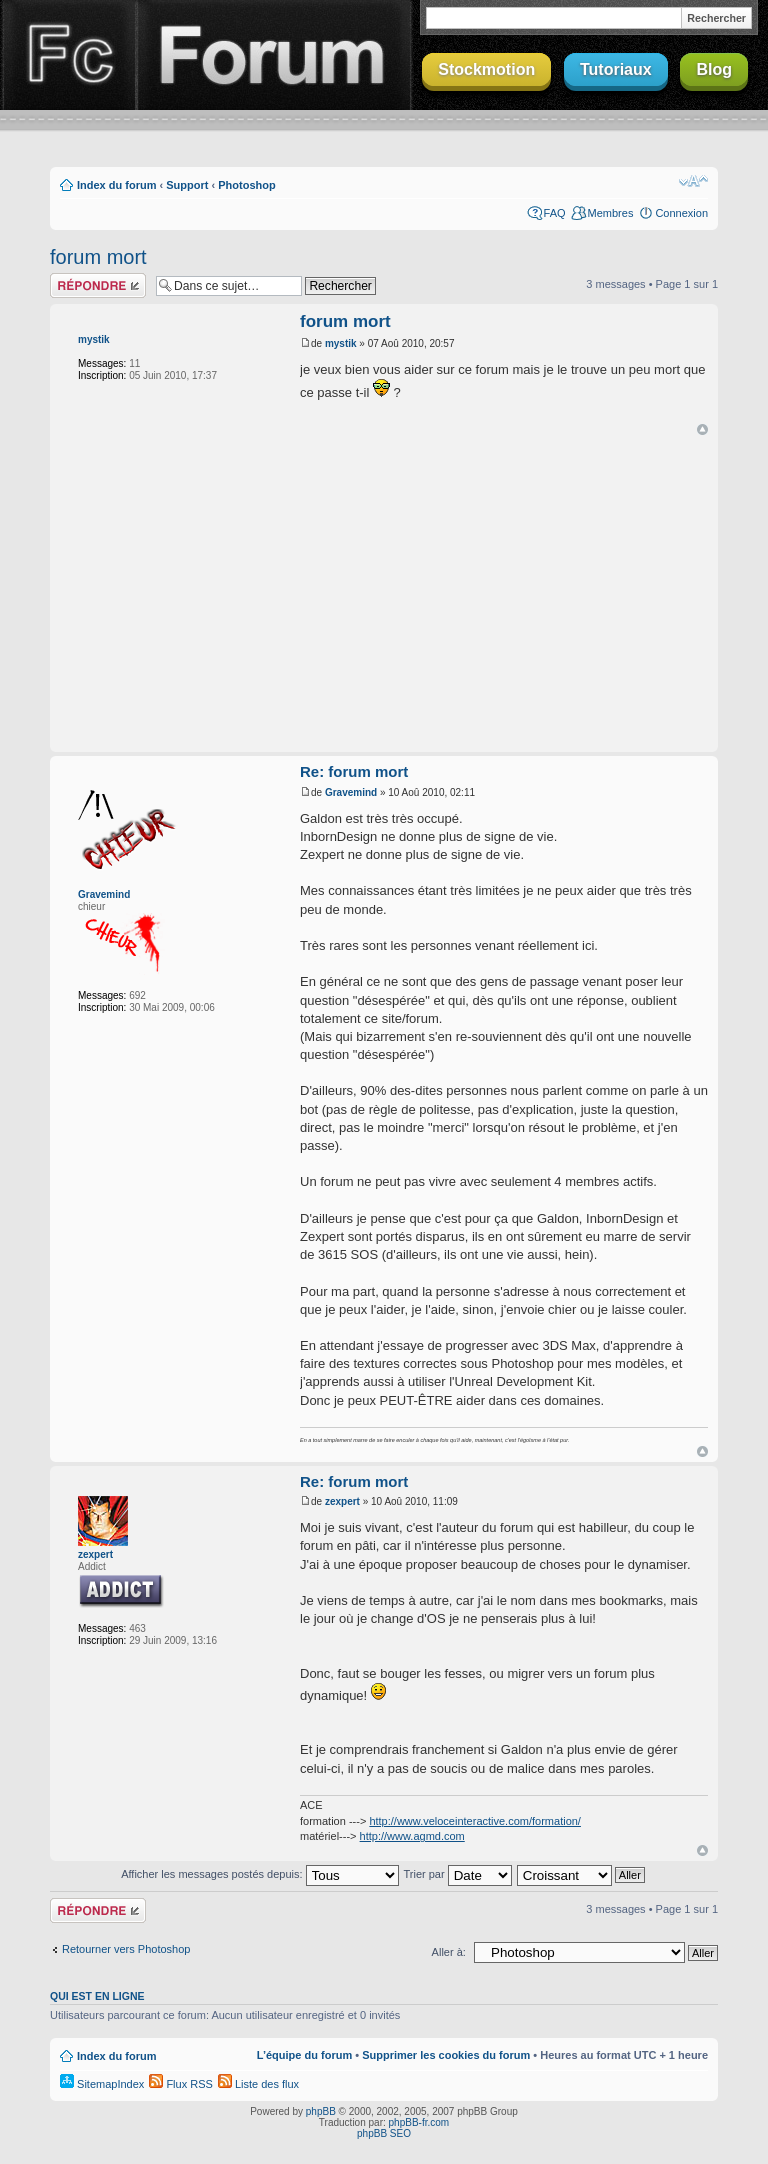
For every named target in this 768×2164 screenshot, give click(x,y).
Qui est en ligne (97, 1996)
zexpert (95, 1554)
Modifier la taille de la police (693, 181)
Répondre (98, 285)
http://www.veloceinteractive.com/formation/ (475, 1821)
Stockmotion (486, 69)
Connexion (681, 213)
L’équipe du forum (304, 2055)
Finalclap (68, 55)
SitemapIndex (102, 2084)
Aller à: (449, 1952)
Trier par (457, 1874)
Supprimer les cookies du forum (446, 2055)
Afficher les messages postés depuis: (259, 1874)
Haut (702, 429)
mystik (94, 339)
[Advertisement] (414, 595)
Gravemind (104, 894)
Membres (611, 213)
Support (187, 185)
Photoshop (246, 185)
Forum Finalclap (274, 55)
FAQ (555, 213)
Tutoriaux (616, 69)
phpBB (321, 2111)
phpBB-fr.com (419, 2122)
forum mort (98, 257)
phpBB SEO (384, 2133)
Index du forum (116, 185)
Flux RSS (181, 2084)
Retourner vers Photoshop (126, 1949)
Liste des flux (258, 2084)
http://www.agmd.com (412, 1836)
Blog (714, 69)
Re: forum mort (354, 771)
